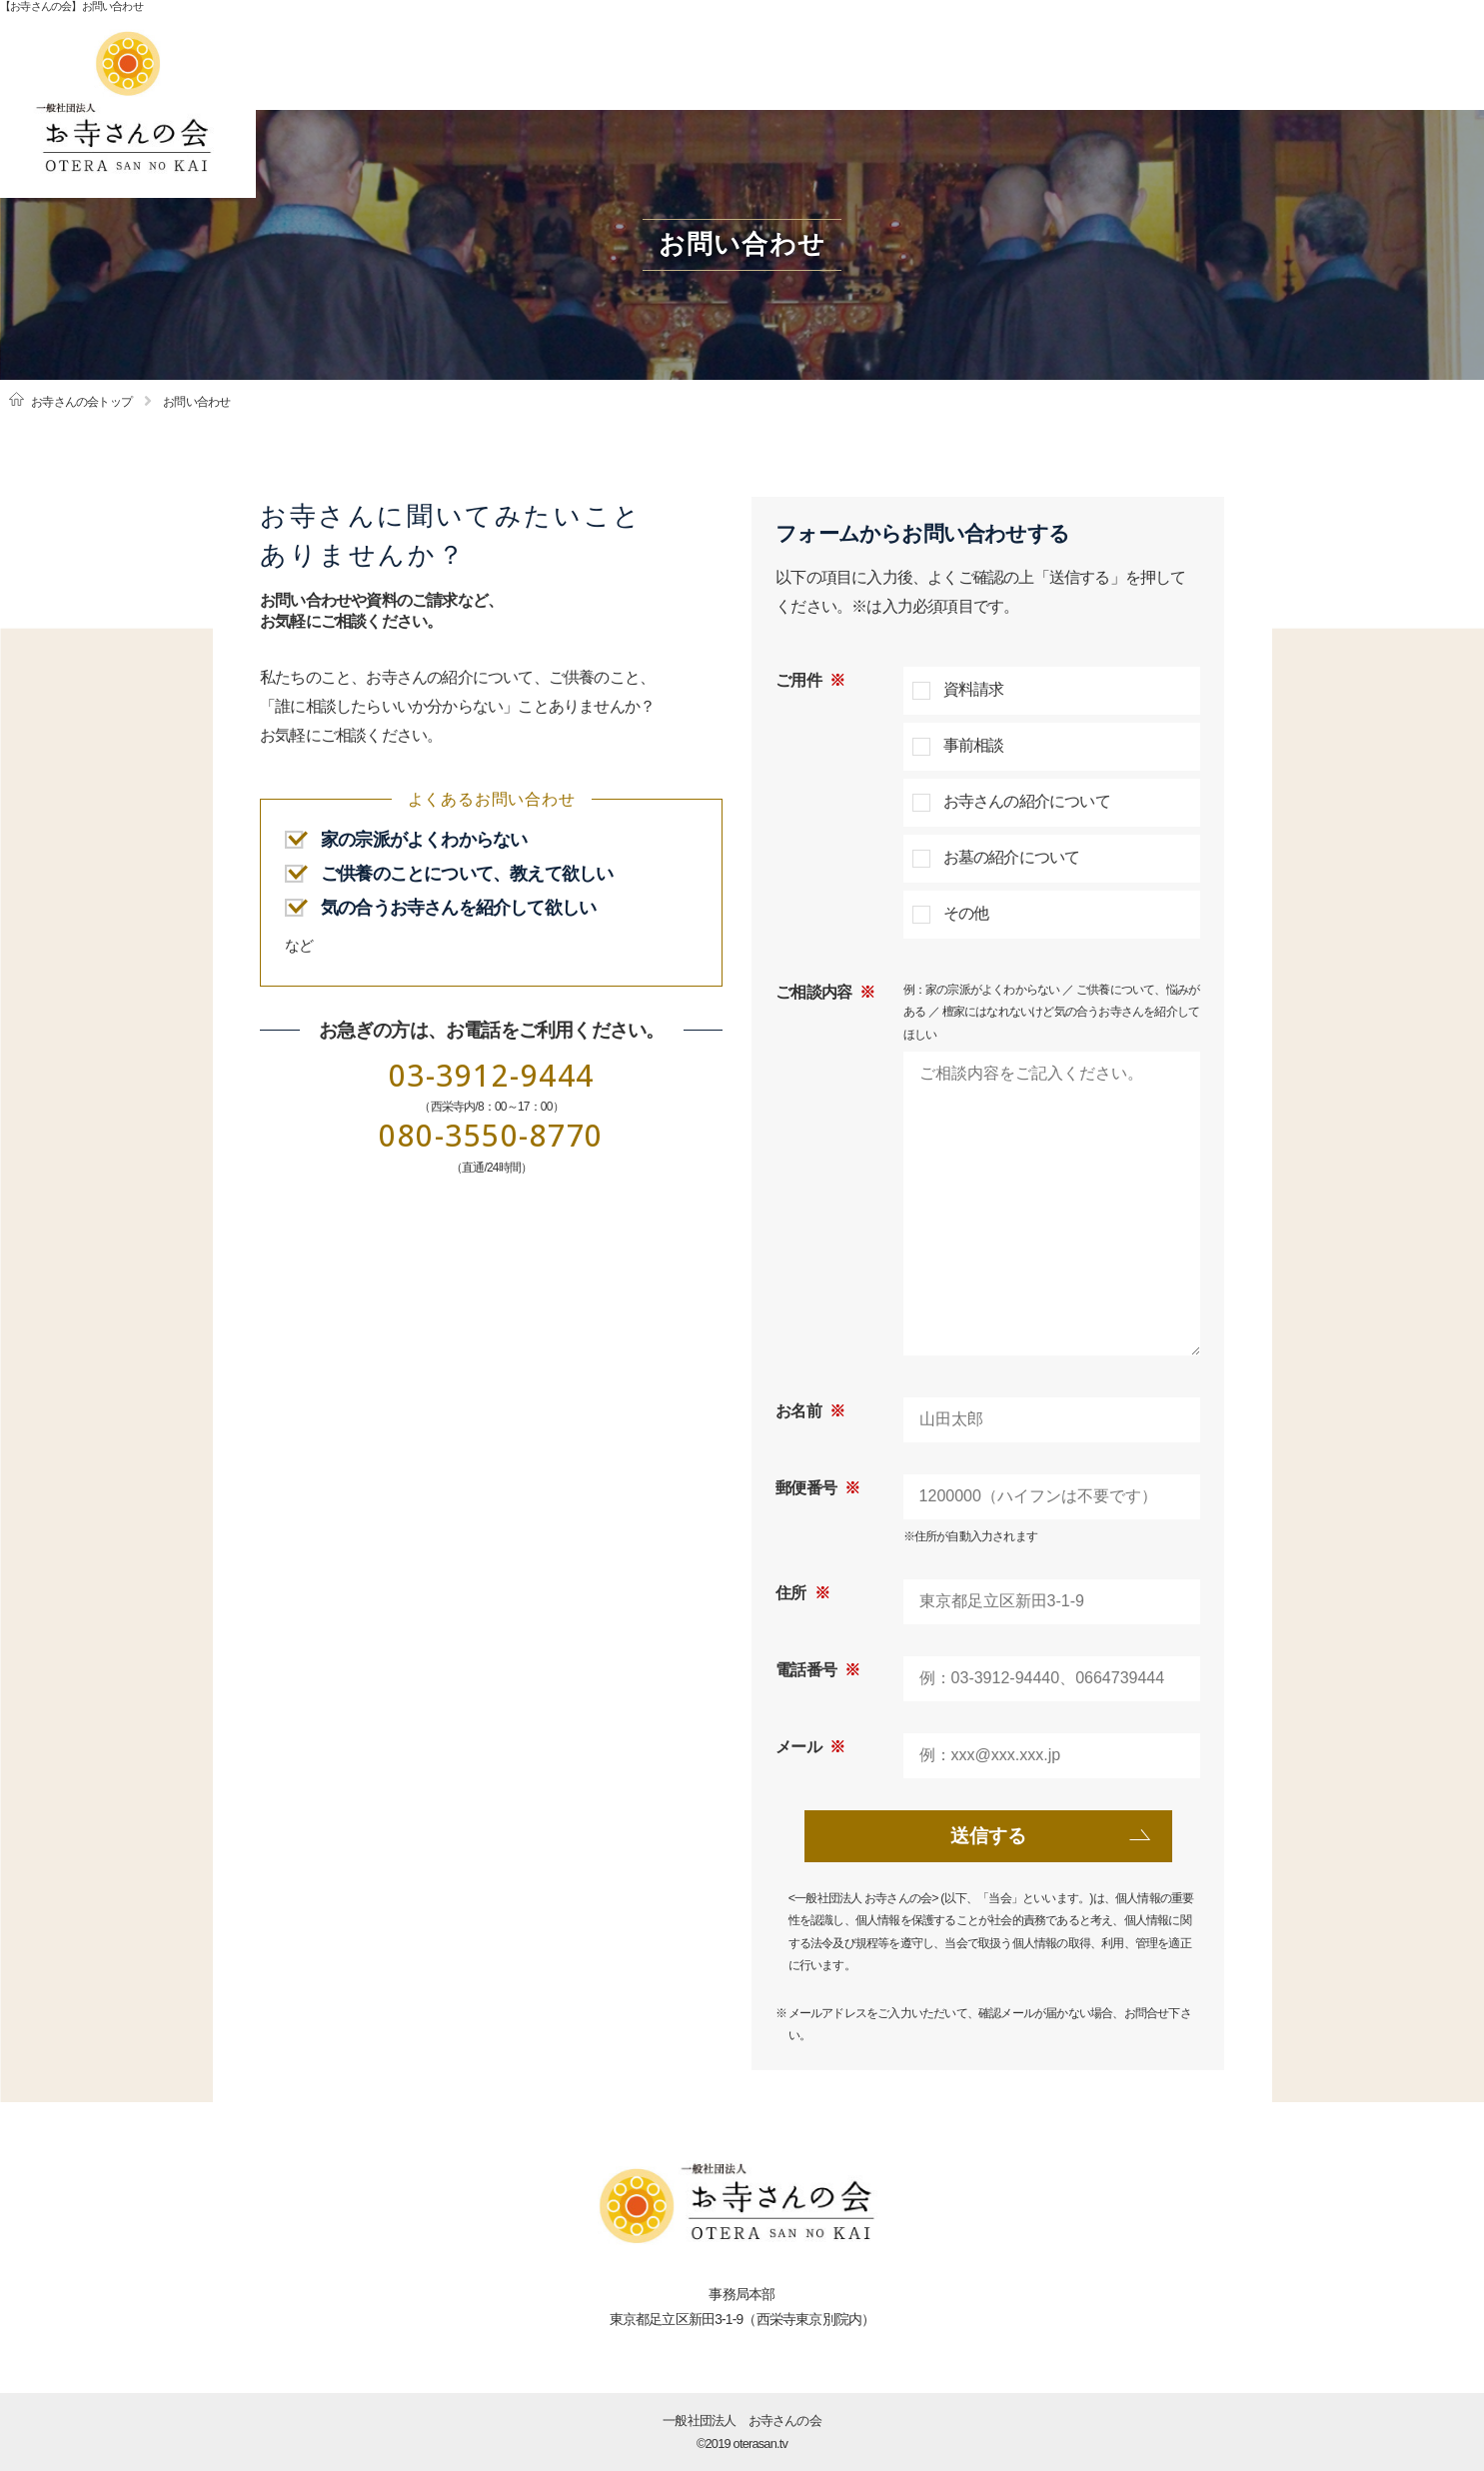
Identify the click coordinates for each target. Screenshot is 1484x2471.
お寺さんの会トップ (81, 402)
